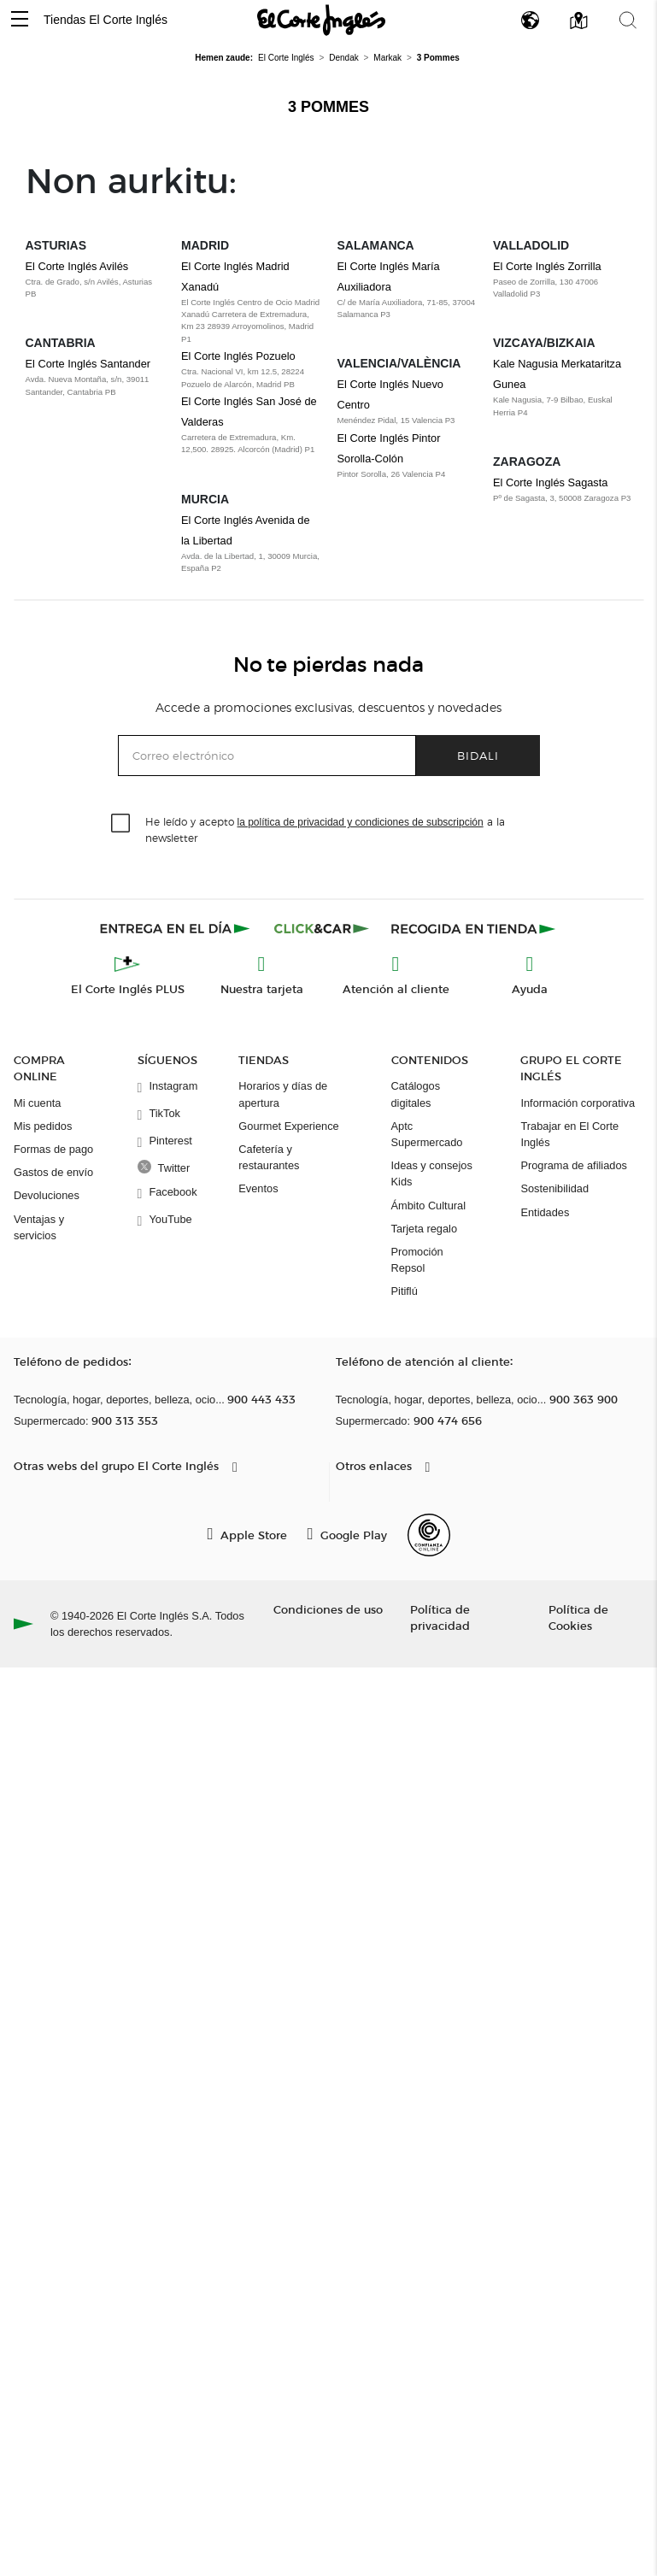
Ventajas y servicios (39, 1227)
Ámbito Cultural (428, 1205)
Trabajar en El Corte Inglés (569, 1134)
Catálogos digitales (416, 1094)
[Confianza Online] (429, 1535)
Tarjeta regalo (424, 1228)
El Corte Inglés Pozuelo (238, 356)
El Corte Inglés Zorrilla (547, 266)
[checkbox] (121, 824)
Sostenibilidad (554, 1188)
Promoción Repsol (417, 1259)
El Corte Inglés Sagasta (550, 482)
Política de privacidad (440, 1617)
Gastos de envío (53, 1172)
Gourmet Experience (288, 1126)
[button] (19, 20)
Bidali (478, 755)
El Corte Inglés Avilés (77, 266)
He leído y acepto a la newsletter (325, 829)
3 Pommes (328, 106)
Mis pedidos (43, 1126)
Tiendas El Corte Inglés (105, 19)
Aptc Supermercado (427, 1134)
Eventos (258, 1188)
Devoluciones (46, 1195)
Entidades (544, 1212)
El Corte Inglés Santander (88, 363)
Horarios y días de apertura (282, 1094)
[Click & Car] (321, 928)
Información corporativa (577, 1103)
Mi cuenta (37, 1103)
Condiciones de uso (328, 1609)
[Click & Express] (176, 928)
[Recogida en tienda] (473, 928)
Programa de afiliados (573, 1165)
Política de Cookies (578, 1617)
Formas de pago (53, 1149)
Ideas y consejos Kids (431, 1173)
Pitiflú (404, 1291)
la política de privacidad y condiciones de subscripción (361, 822)
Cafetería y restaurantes (268, 1157)
